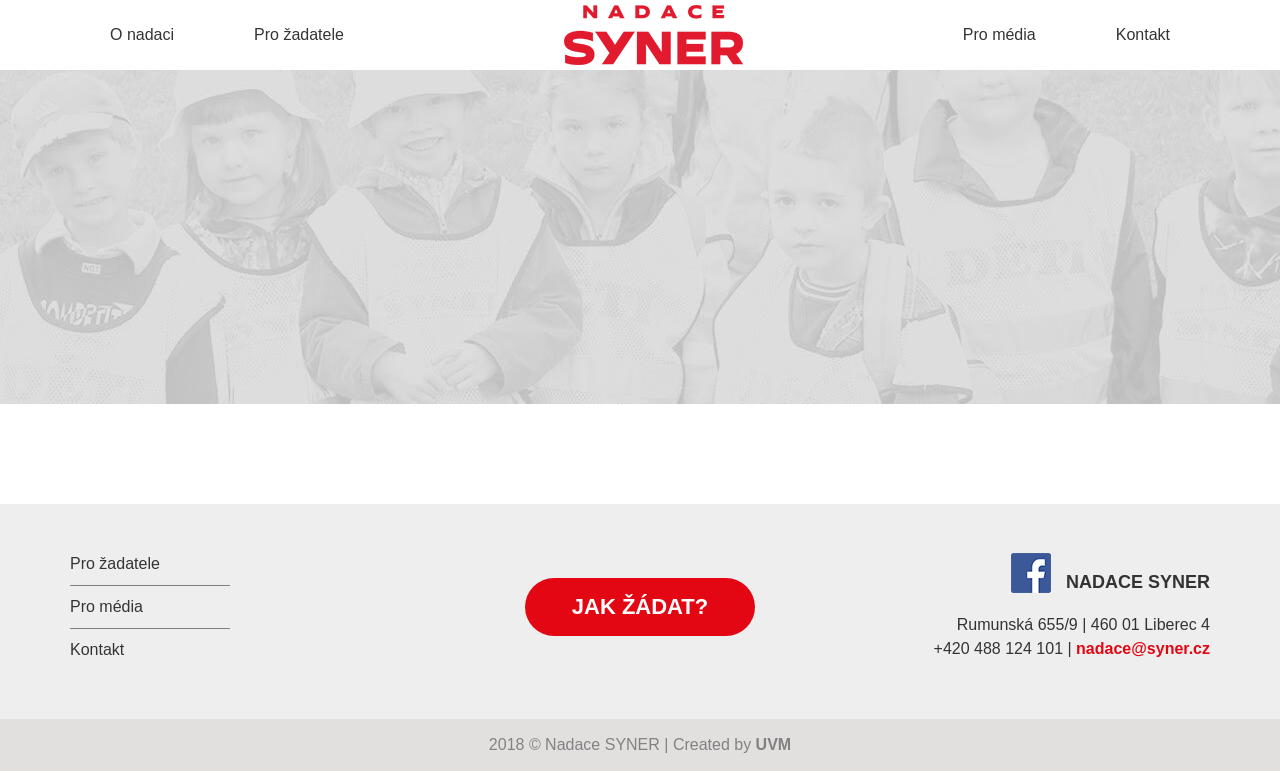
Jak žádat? (640, 606)
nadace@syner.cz (1143, 648)
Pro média (999, 34)
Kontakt (1143, 34)
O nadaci (142, 34)
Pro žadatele (299, 34)
